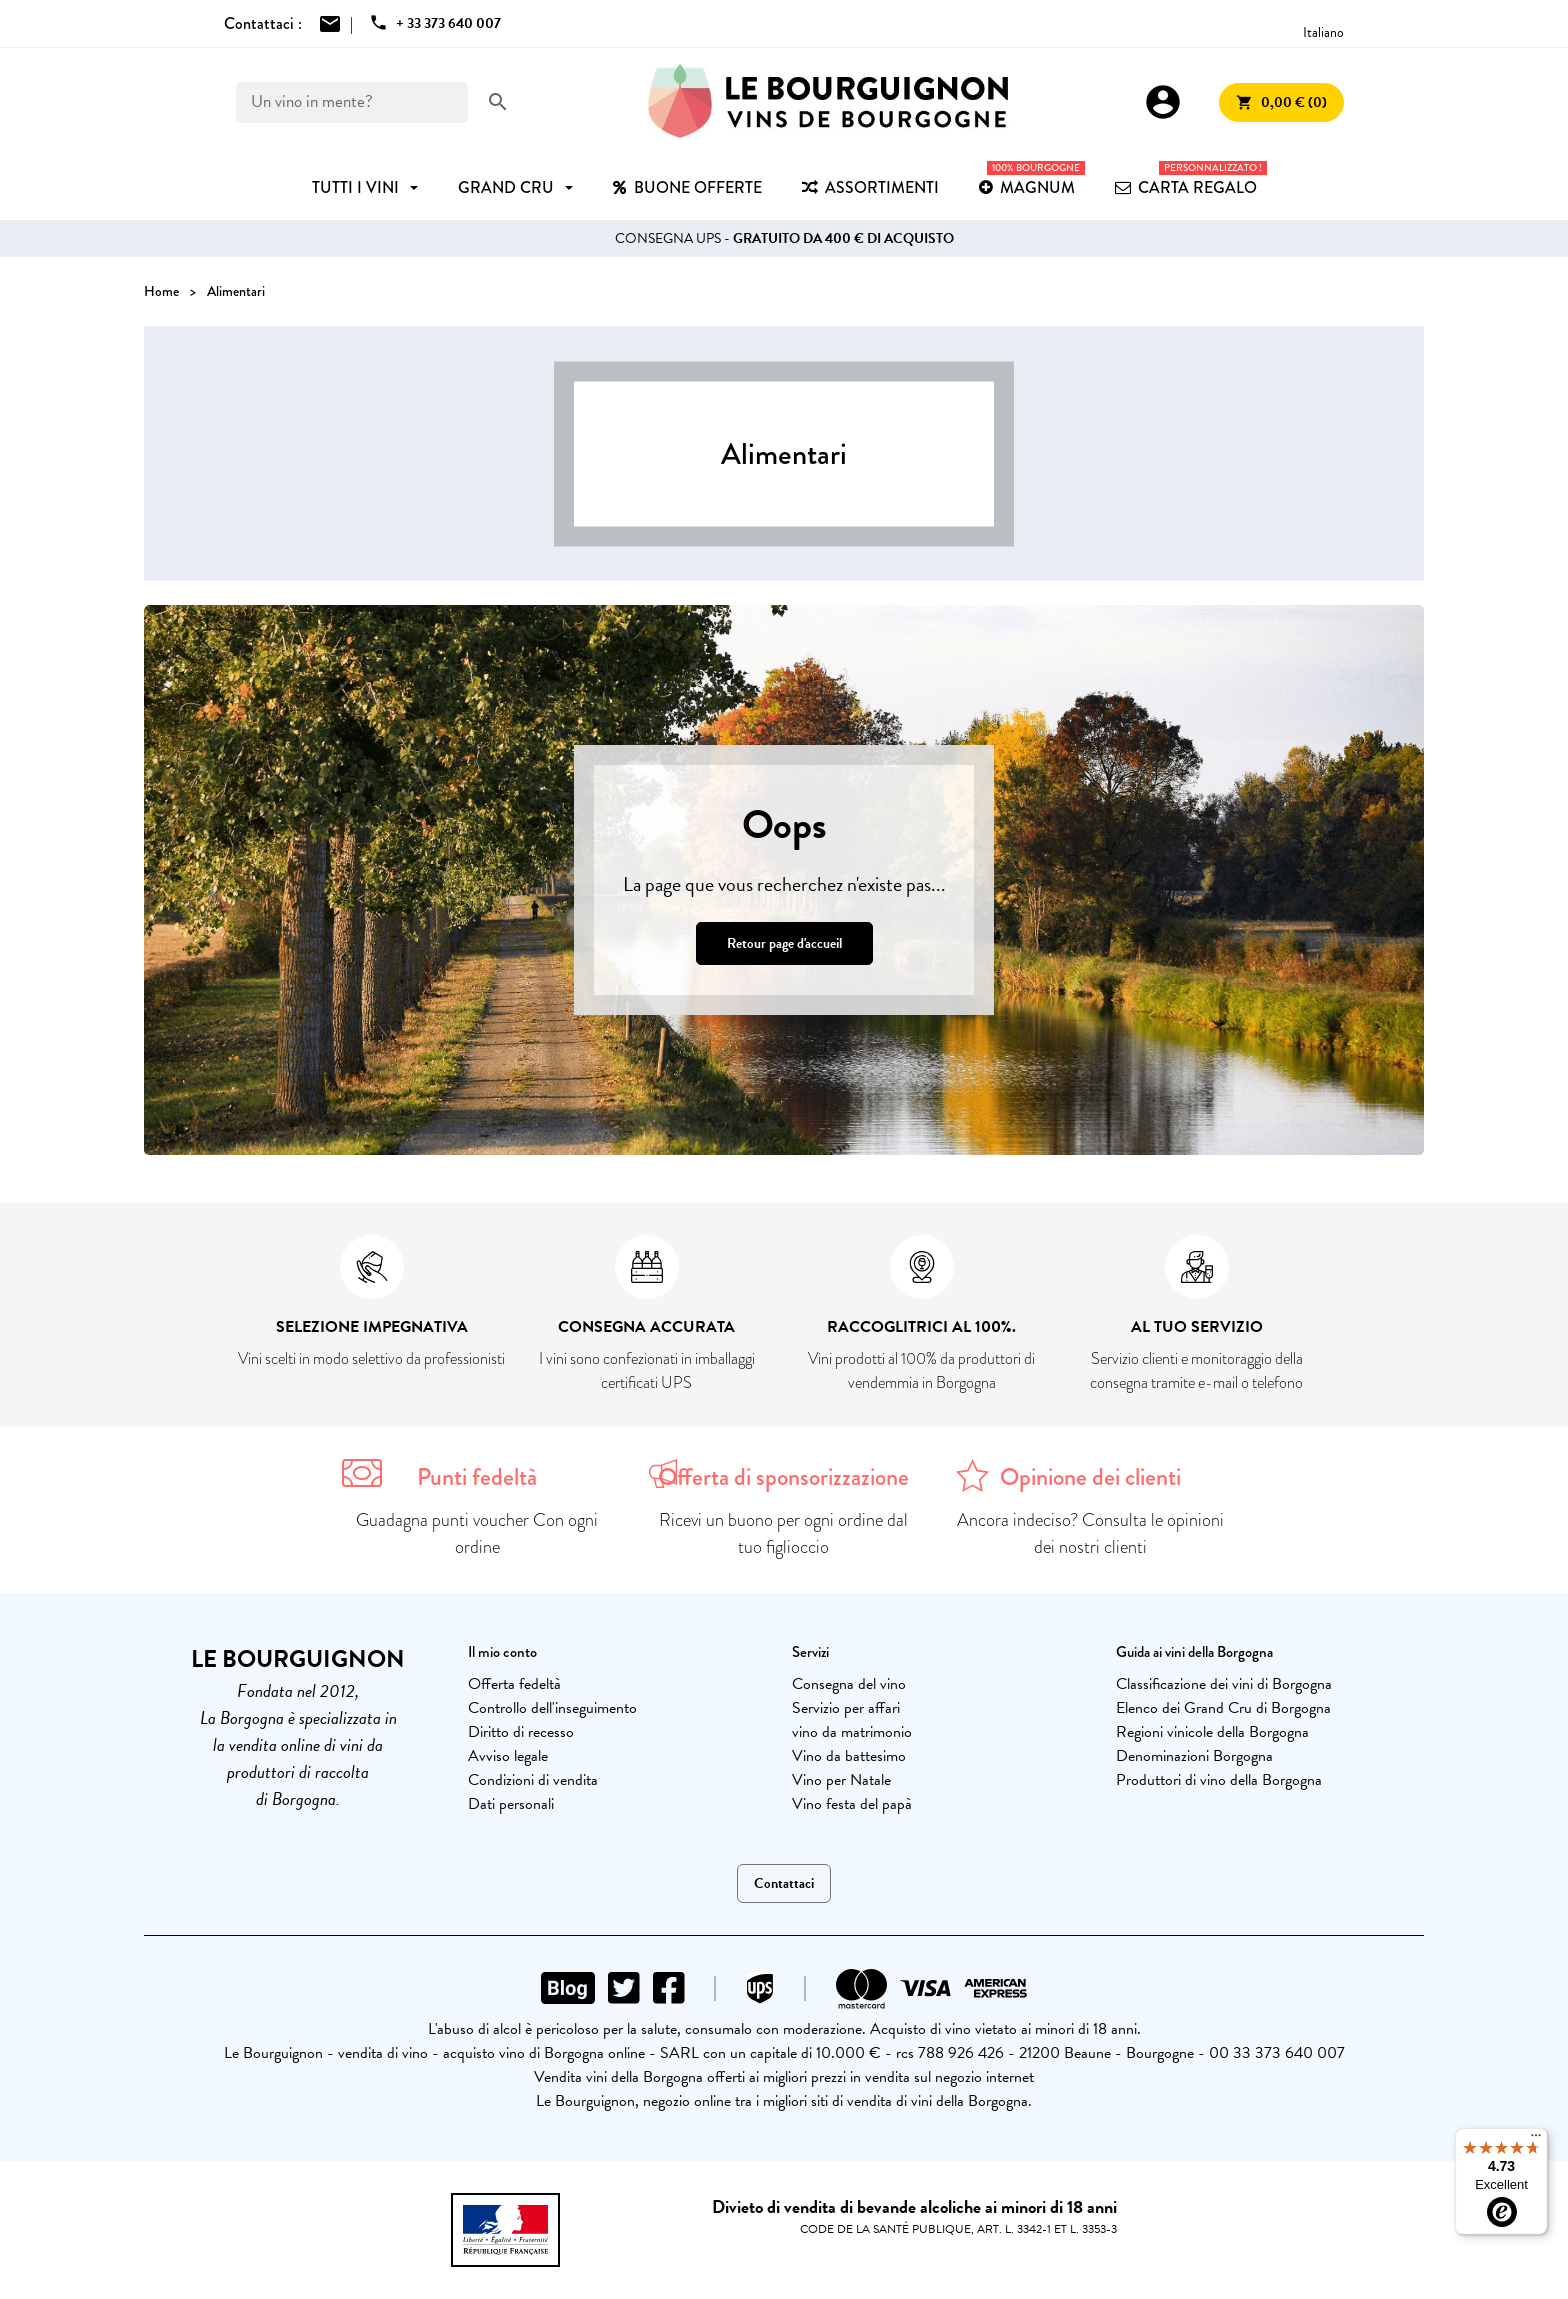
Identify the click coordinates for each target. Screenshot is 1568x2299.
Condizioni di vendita (533, 1780)
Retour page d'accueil (784, 943)
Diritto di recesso (521, 1732)
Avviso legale (508, 1756)
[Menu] (1536, 2140)
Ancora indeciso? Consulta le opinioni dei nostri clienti (1090, 1533)
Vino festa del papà (852, 1804)
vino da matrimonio (852, 1732)
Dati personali (511, 1804)
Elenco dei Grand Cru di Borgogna (1223, 1708)
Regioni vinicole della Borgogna (1212, 1732)
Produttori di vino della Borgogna (1219, 1780)
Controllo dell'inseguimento (552, 1708)
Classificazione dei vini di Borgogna (1224, 1684)
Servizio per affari (846, 1708)
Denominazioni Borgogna (1194, 1756)
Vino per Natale (841, 1780)
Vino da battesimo (849, 1756)
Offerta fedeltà (514, 1684)
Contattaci (784, 1883)
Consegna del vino (849, 1684)
